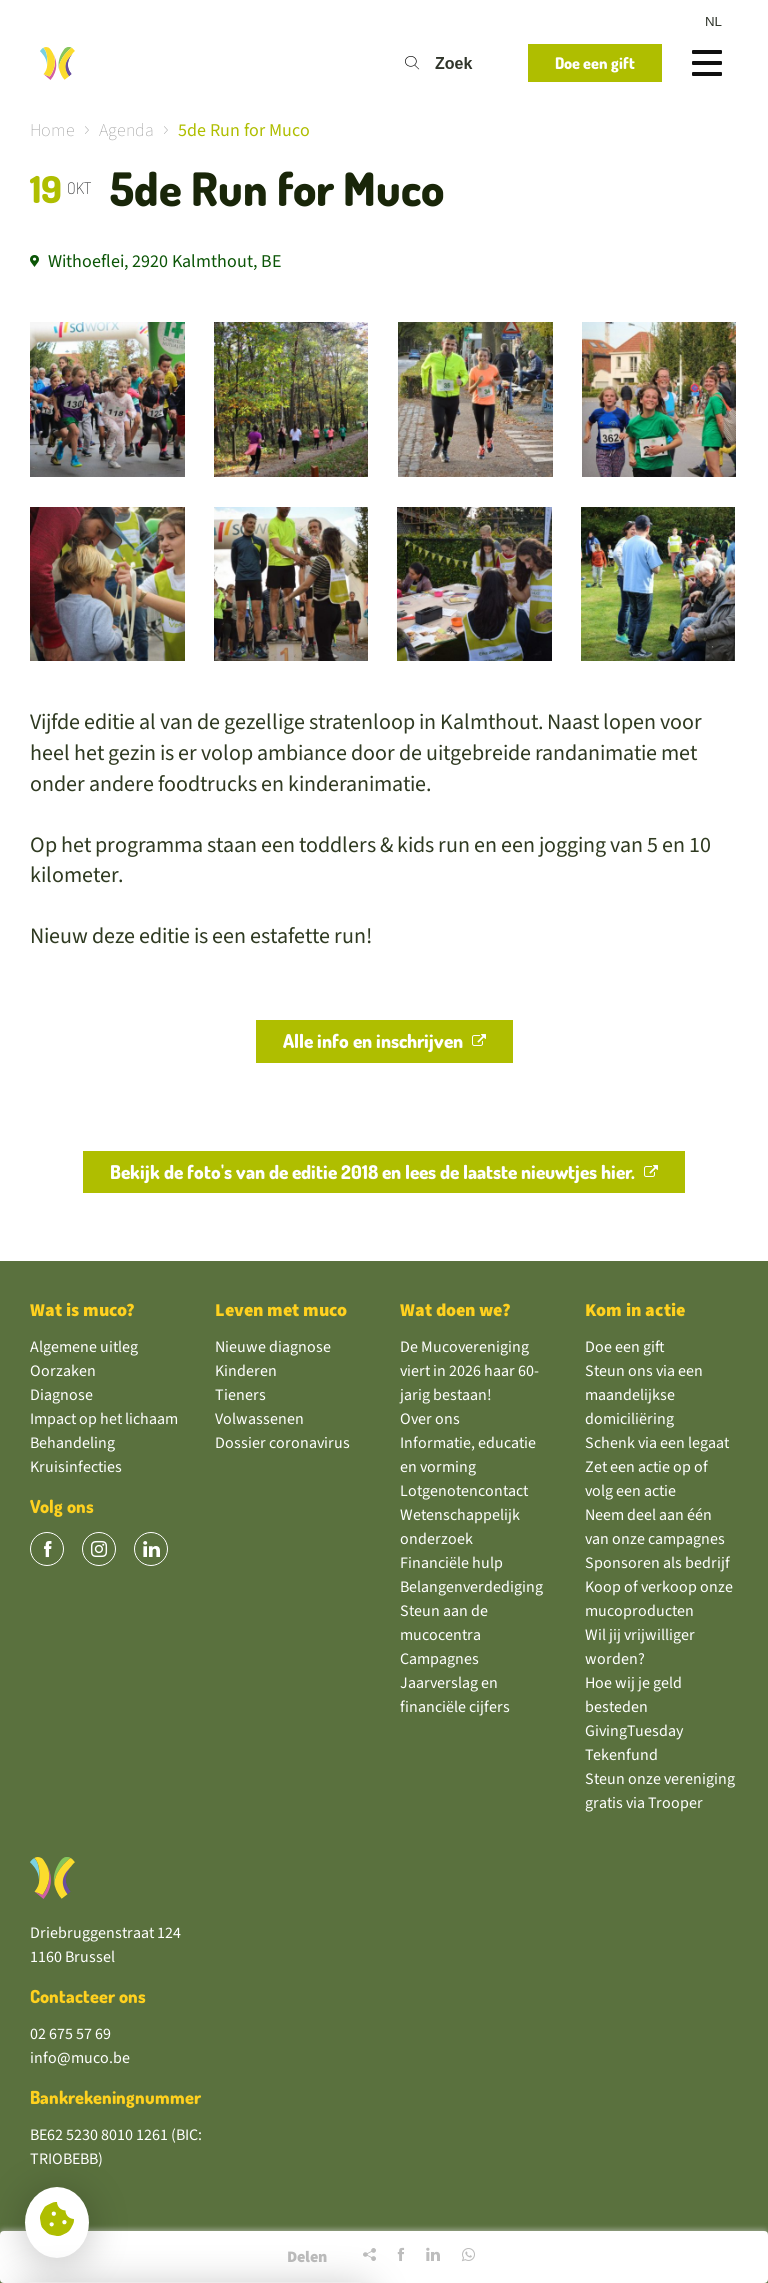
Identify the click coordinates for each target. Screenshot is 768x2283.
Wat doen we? (455, 1310)
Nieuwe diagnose (273, 1347)
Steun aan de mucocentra (444, 1623)
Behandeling (72, 1443)
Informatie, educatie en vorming (468, 1455)
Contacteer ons (88, 1996)
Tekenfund (621, 1755)
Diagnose (61, 1395)
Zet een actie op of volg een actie (646, 1479)
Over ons (430, 1419)
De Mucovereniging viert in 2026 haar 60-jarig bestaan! (469, 1371)
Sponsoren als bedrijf (657, 1563)
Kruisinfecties (76, 1467)
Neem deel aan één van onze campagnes (655, 1527)
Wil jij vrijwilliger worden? (640, 1647)
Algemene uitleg (84, 1347)
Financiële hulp (451, 1563)
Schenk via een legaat (657, 1443)
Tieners (240, 1395)
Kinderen (246, 1371)
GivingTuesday (634, 1731)
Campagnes (439, 1659)
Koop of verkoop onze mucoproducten (659, 1599)
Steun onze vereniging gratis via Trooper (660, 1791)
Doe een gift (625, 1347)
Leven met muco (281, 1310)
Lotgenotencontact (464, 1491)
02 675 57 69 (70, 2034)
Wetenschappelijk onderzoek (460, 1527)
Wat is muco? (82, 1310)
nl (713, 21)
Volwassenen (259, 1419)
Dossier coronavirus (282, 1443)
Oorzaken (63, 1371)
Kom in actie (635, 1310)
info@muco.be (80, 2058)
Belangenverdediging (471, 1587)
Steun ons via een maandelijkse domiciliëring (644, 1395)
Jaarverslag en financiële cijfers (455, 1695)
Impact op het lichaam (104, 1419)
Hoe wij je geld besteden (633, 1695)
